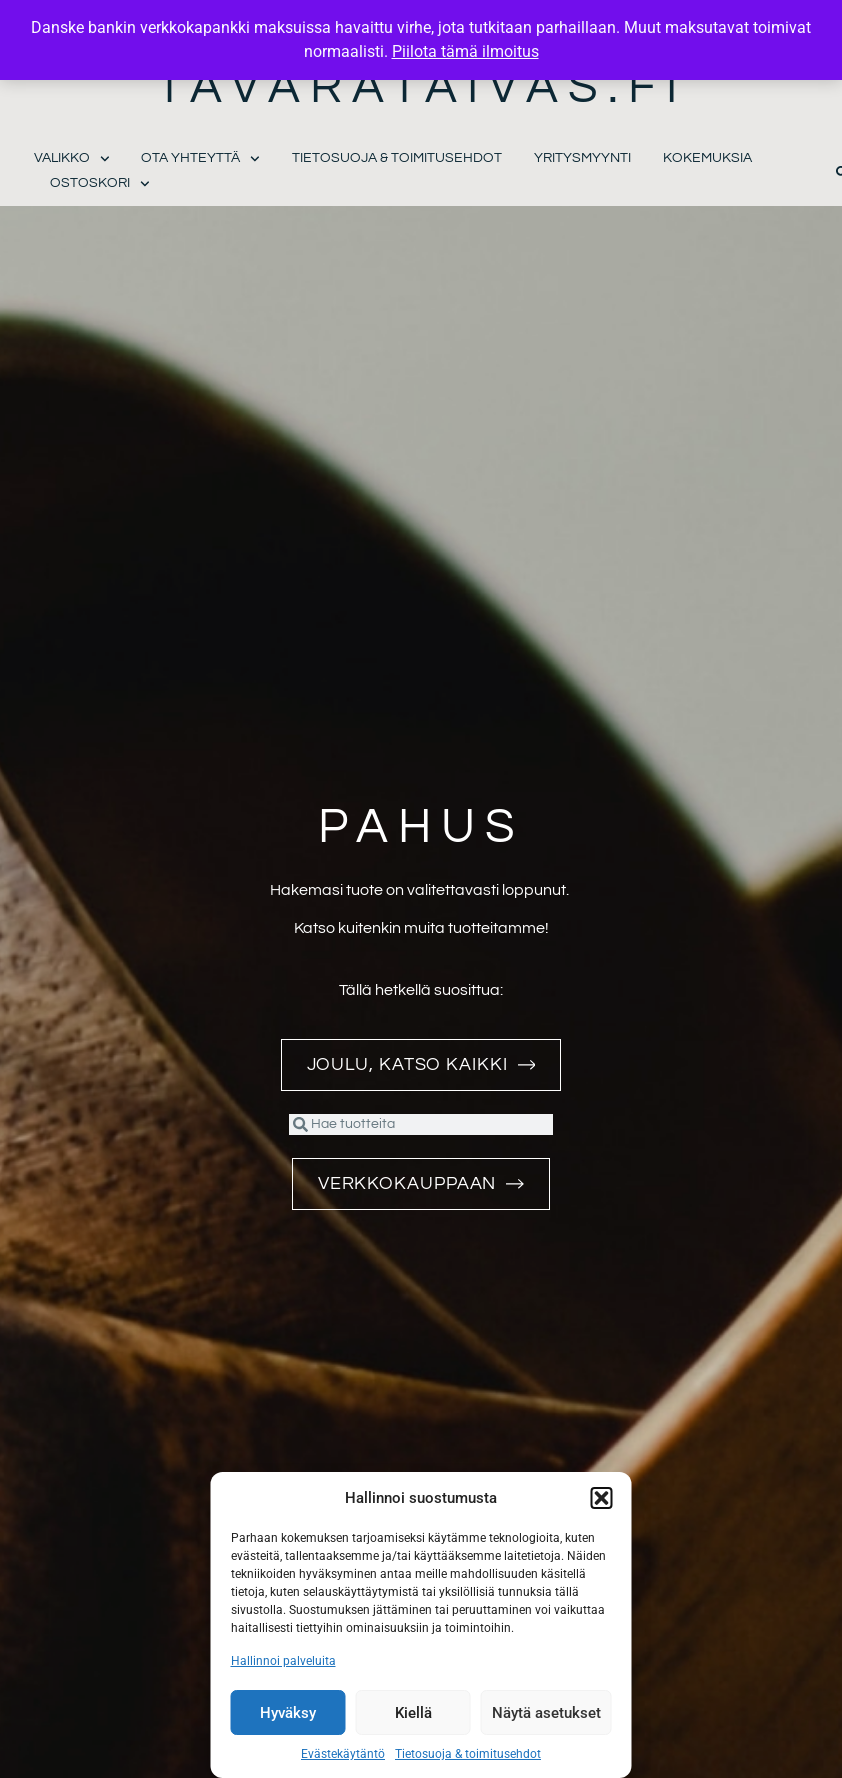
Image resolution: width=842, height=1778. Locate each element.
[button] (602, 1498)
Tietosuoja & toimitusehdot (468, 1754)
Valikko (72, 158)
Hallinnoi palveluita (283, 1661)
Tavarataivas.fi (421, 87)
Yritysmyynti (582, 158)
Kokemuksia (707, 158)
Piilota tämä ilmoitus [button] (465, 51)
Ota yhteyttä (200, 158)
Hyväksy (288, 1713)
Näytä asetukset (546, 1713)
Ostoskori (100, 183)
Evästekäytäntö (343, 1754)
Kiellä (413, 1713)
